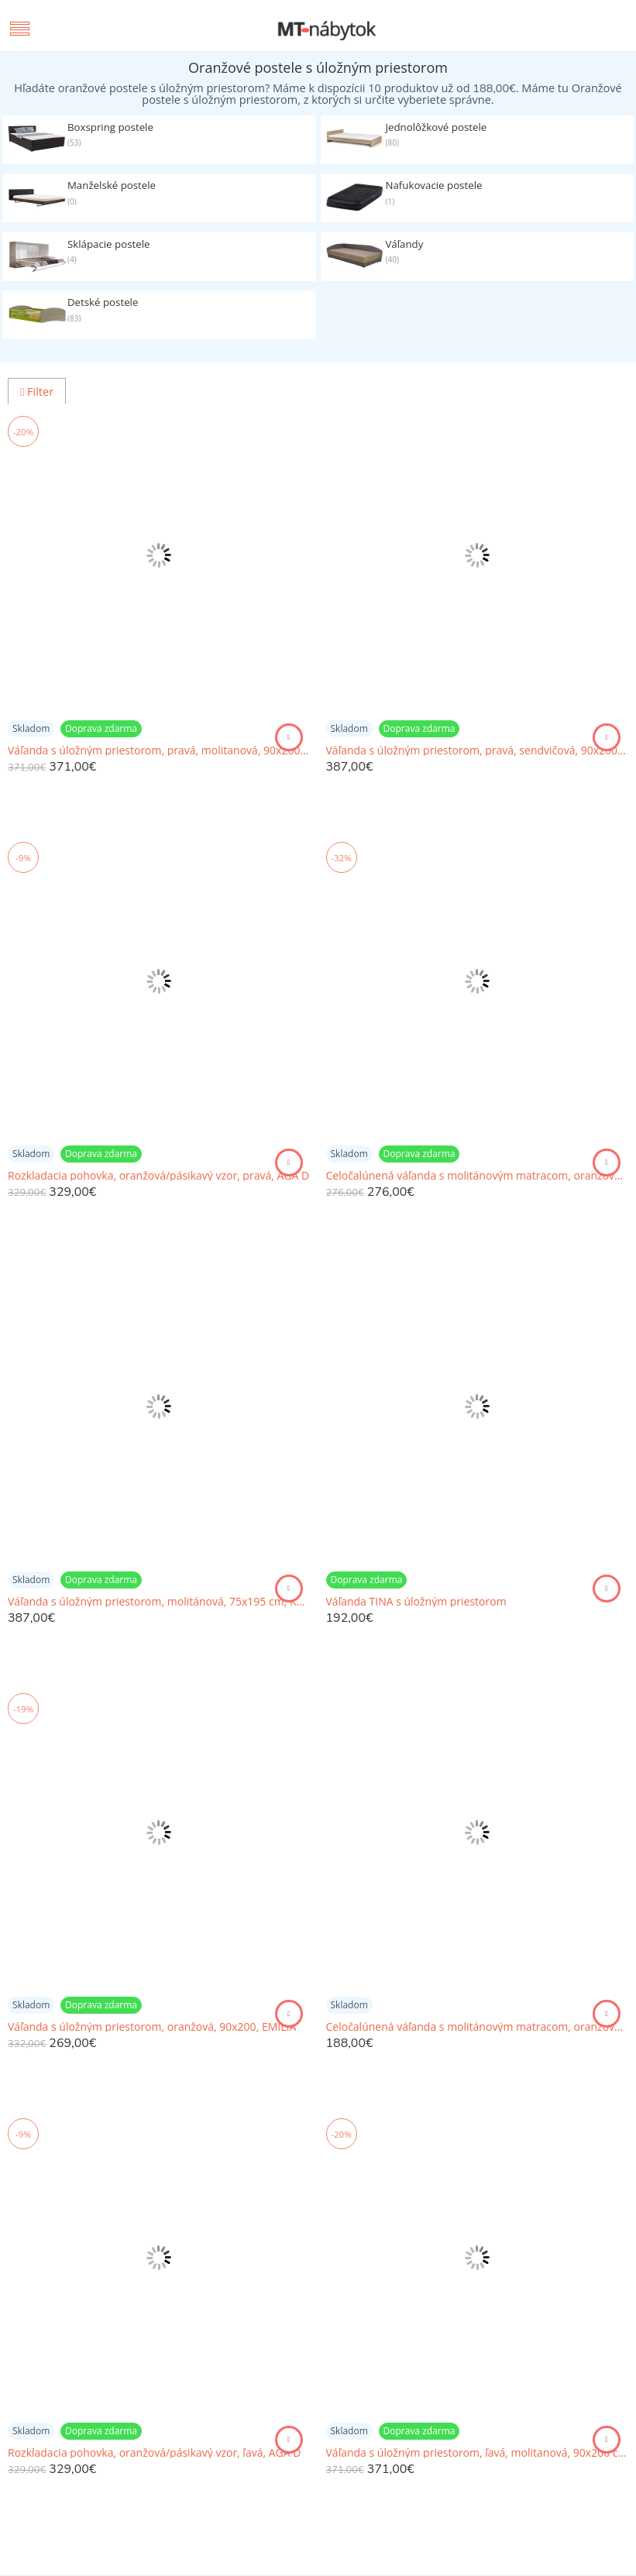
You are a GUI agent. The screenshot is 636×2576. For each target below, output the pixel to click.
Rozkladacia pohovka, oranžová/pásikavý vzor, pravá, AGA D (158, 1175)
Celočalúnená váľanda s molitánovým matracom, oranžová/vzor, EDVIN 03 (477, 2026)
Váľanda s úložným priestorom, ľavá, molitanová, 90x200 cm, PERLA (477, 2452)
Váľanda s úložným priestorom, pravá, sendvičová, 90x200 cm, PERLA (477, 750)
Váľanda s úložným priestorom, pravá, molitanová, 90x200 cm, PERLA (159, 750)
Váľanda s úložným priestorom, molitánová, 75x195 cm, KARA (159, 1601)
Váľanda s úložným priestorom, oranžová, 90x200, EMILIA (152, 2026)
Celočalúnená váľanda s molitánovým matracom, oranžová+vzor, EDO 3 (477, 1175)
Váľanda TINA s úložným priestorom (416, 1601)
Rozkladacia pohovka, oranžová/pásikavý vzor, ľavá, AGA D (154, 2452)
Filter (36, 391)
